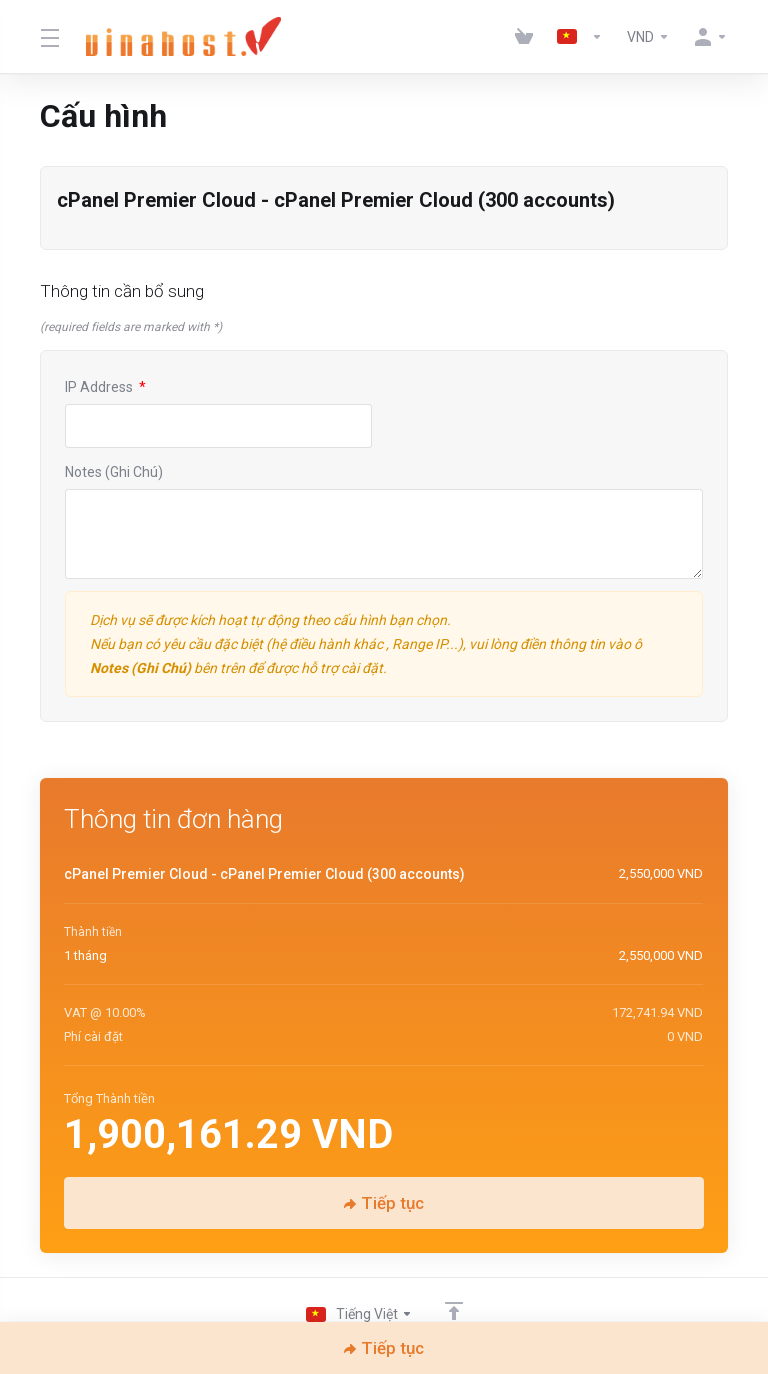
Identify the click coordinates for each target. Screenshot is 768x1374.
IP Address (105, 387)
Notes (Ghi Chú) (114, 472)
